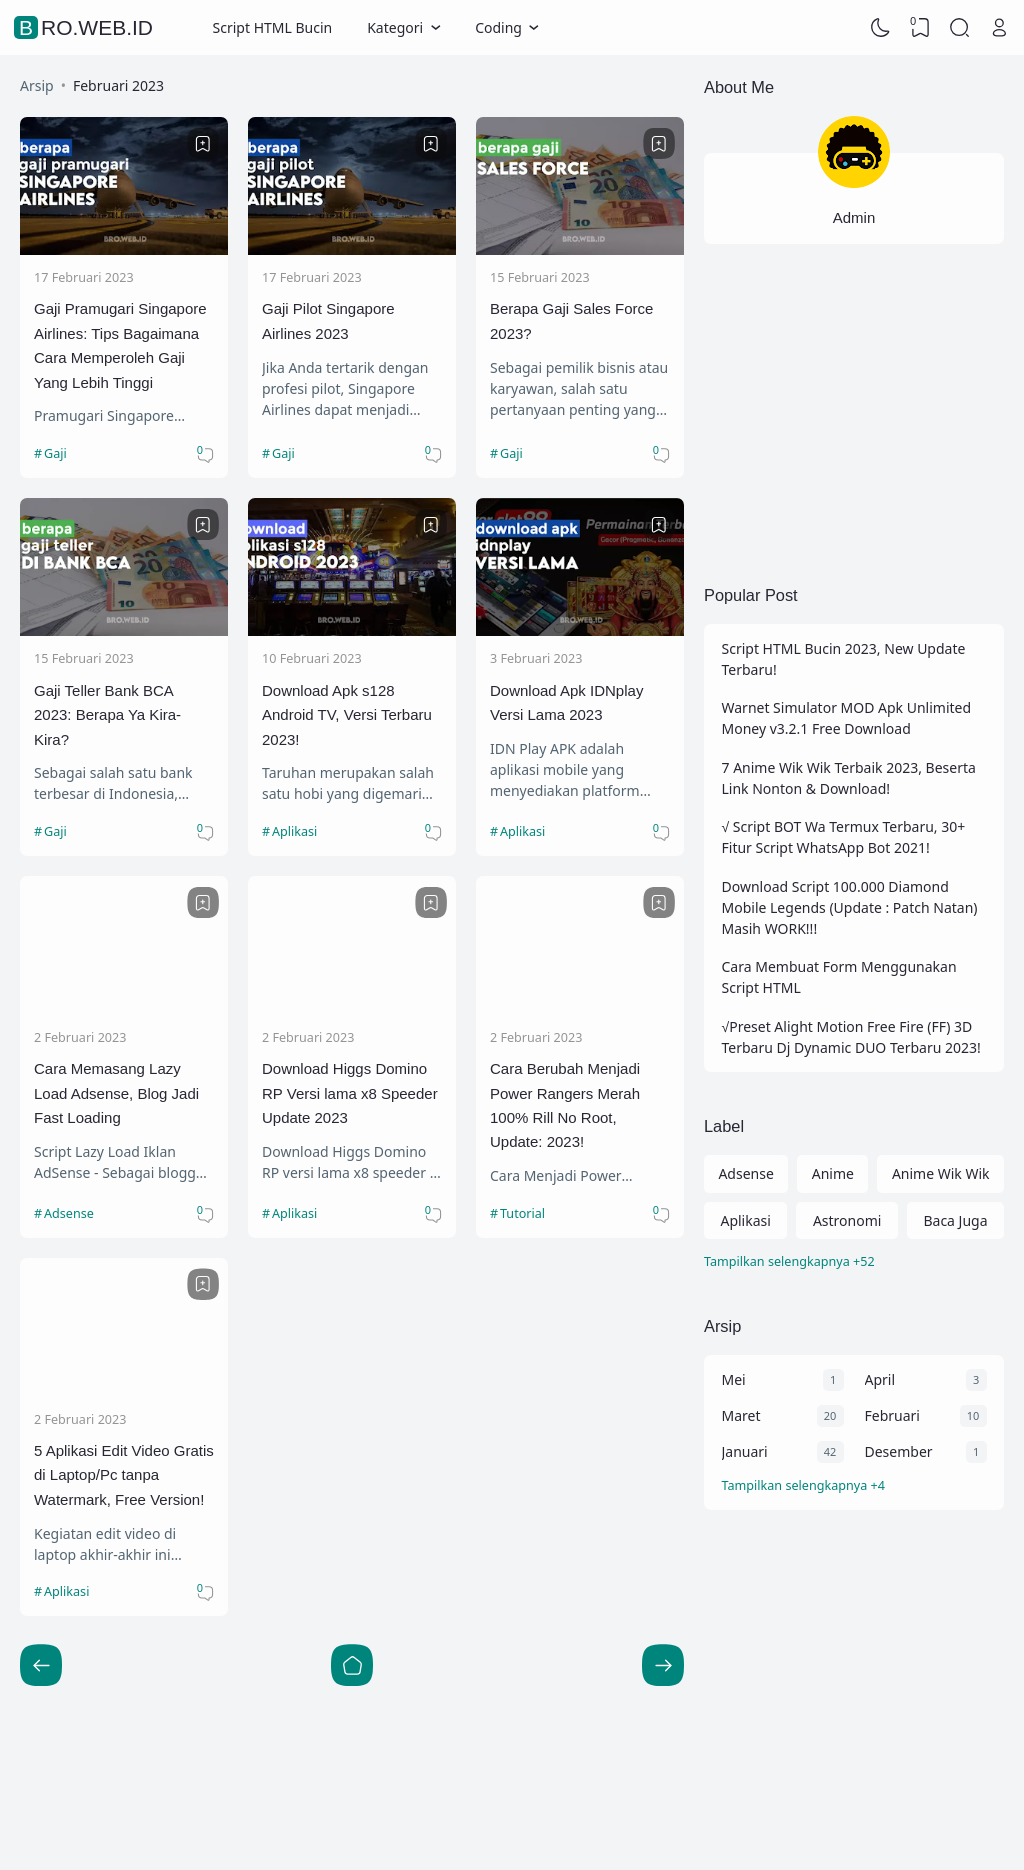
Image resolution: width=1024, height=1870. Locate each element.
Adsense (69, 1213)
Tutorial (522, 1213)
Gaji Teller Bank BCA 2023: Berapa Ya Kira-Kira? (107, 715)
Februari (892, 1415)
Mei (734, 1379)
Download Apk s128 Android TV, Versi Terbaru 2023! (347, 715)
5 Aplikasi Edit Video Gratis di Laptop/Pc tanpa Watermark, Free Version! (124, 1475)
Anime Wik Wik (941, 1173)
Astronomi (847, 1220)
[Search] (960, 28)
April (880, 1379)
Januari (745, 1451)
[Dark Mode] (881, 28)
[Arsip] (854, 1486)
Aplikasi (294, 831)
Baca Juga (955, 1220)
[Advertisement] (854, 411)
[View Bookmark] (920, 28)
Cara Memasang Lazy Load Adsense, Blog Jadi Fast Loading (116, 1093)
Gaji (55, 453)
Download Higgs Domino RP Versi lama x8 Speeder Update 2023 (350, 1093)
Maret (741, 1415)
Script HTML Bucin (273, 27)
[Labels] (854, 1262)
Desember (899, 1451)
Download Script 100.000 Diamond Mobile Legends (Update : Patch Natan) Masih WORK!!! (850, 907)
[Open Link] (999, 28)
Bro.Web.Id (86, 27)
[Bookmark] (203, 144)
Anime (833, 1173)
